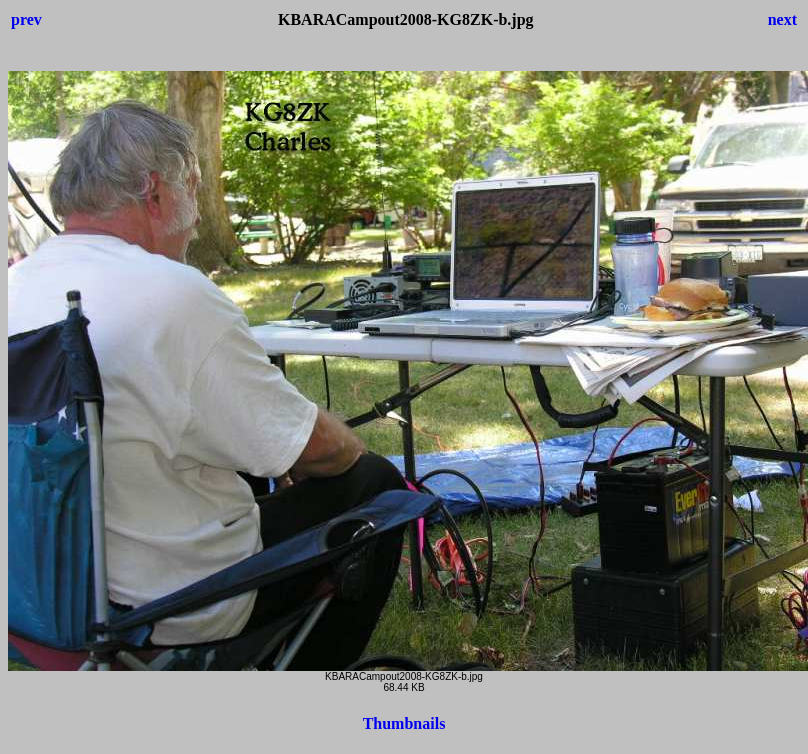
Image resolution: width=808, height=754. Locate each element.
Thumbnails (404, 723)
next (782, 19)
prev (26, 19)
